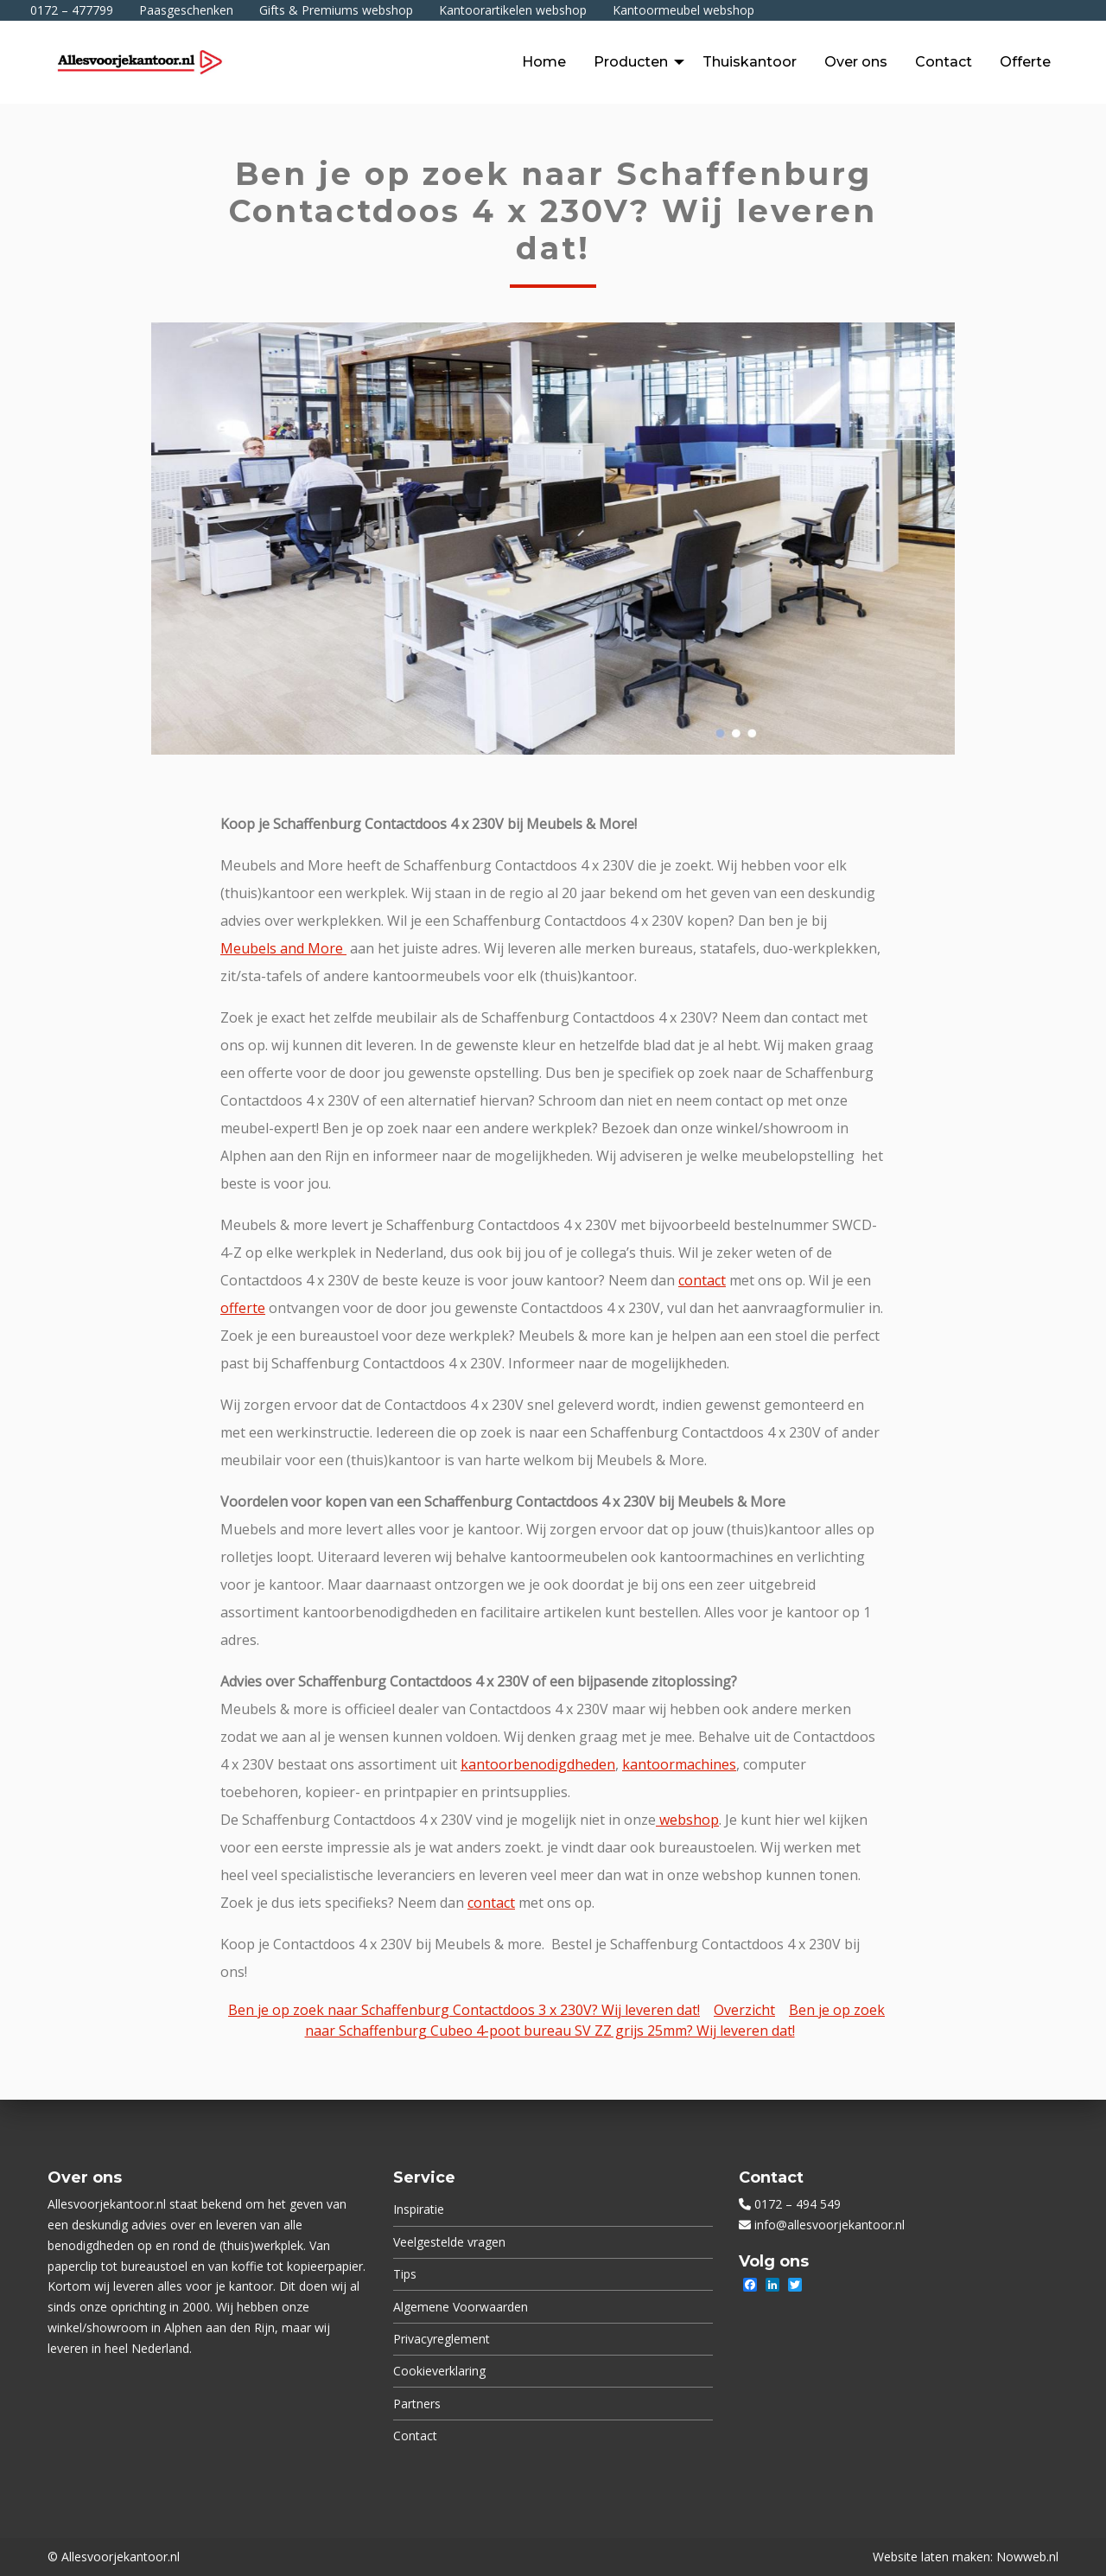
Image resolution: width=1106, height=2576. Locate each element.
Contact (415, 2435)
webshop (687, 1819)
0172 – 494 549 (797, 2204)
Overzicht (744, 2009)
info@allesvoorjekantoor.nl (829, 2224)
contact (702, 1280)
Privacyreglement (441, 2339)
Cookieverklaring (439, 2370)
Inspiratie (418, 2209)
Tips (404, 2274)
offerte (242, 1307)
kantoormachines (679, 1764)
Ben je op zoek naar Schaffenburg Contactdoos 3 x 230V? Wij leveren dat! (464, 2009)
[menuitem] (544, 62)
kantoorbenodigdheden (538, 1764)
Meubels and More (283, 948)
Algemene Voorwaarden (460, 2307)
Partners (417, 2403)
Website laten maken (931, 2556)
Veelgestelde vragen (449, 2242)
